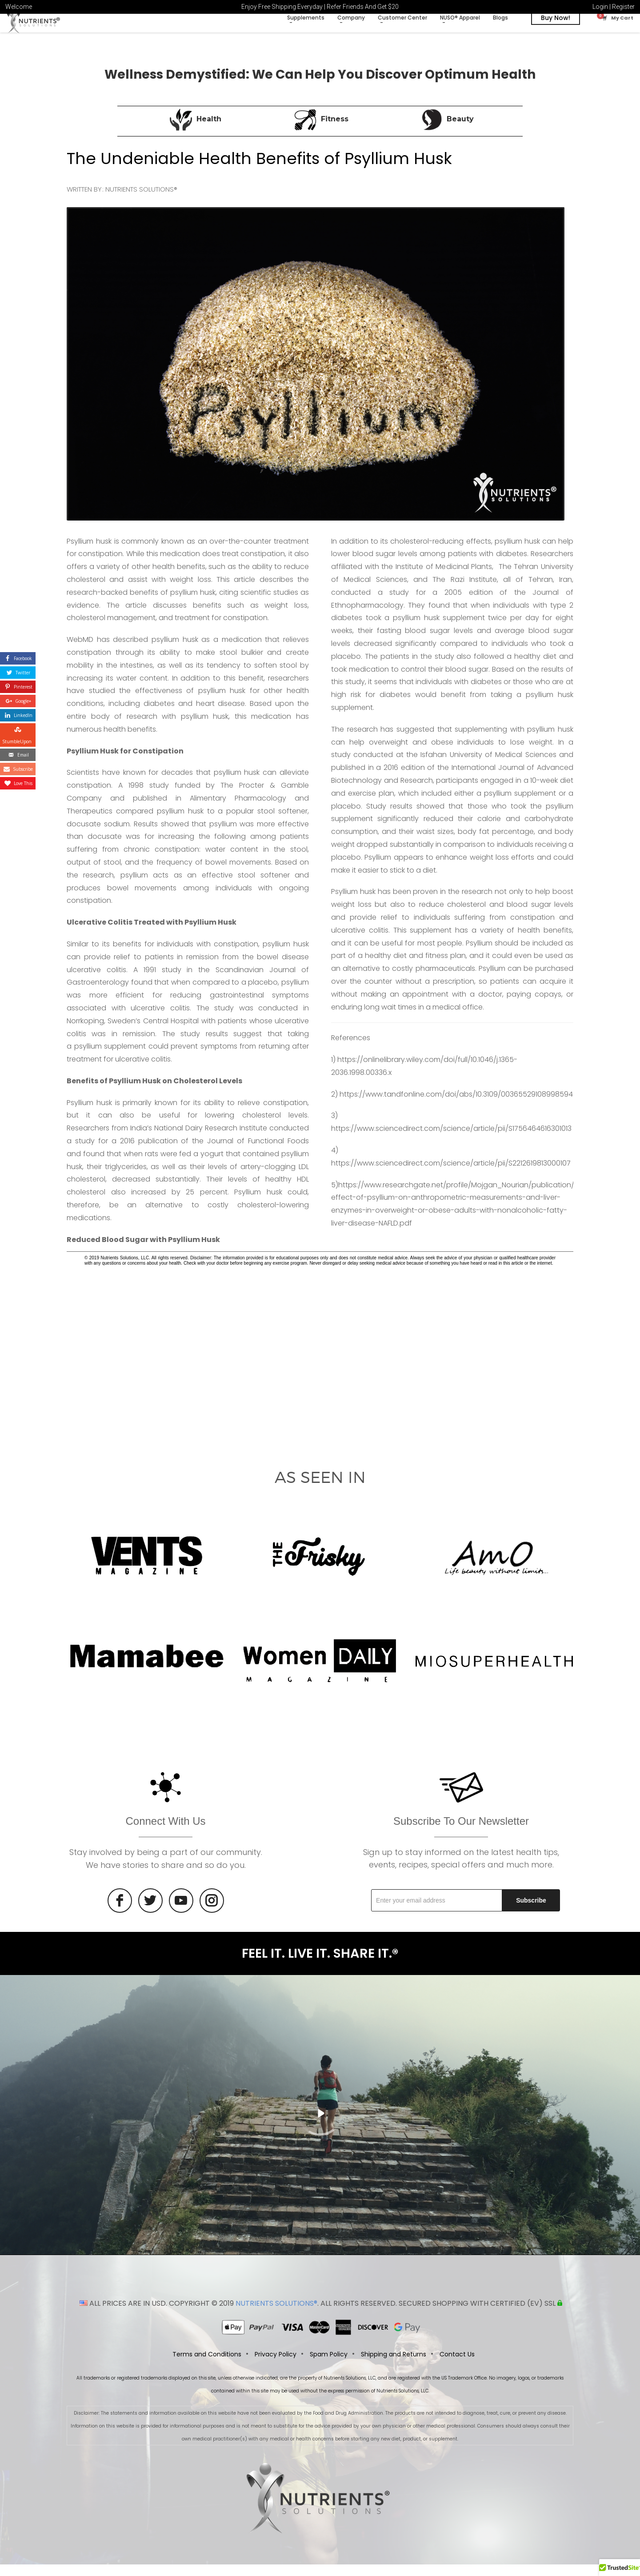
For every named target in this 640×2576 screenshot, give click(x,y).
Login (600, 6)
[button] (619, 2567)
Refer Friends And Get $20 (363, 6)
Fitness (334, 128)
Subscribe (531, 1910)
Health (208, 128)
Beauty (460, 128)
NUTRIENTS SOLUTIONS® (276, 2315)
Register (623, 6)
